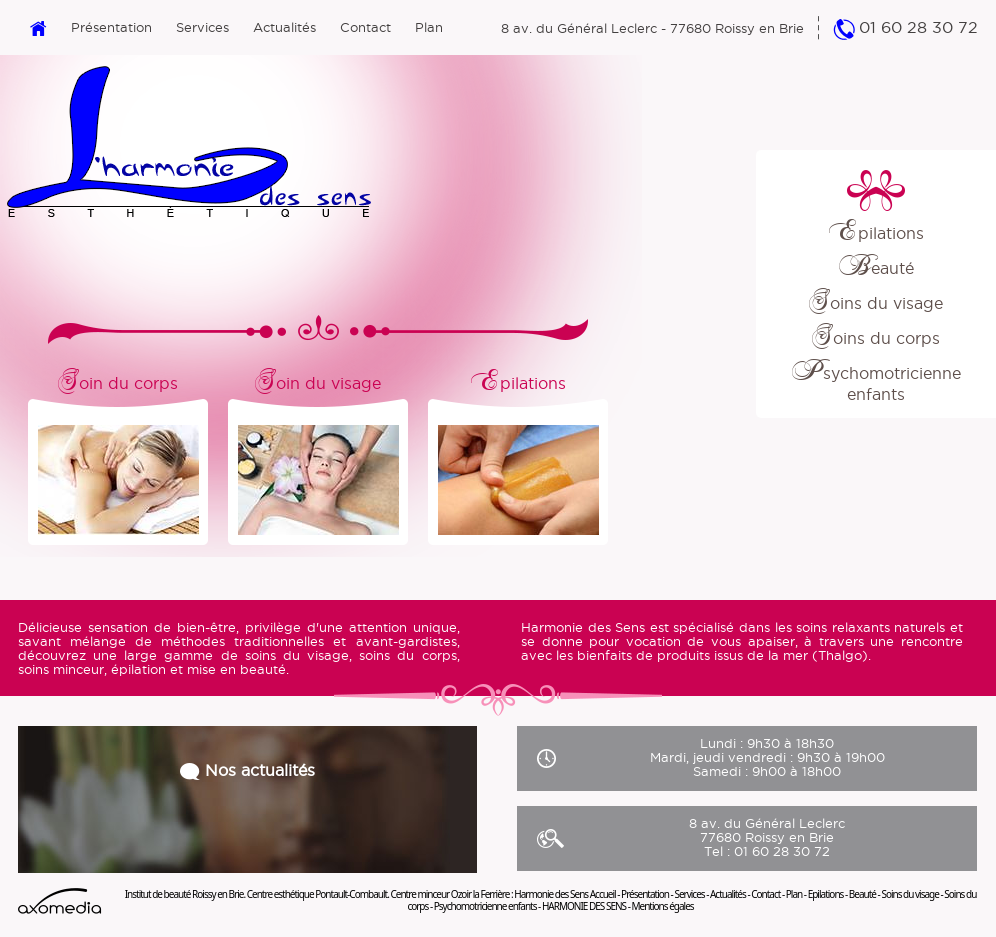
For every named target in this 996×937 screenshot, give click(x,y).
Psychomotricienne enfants (485, 906)
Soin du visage (318, 380)
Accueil (603, 894)
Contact (365, 27)
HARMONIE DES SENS (584, 906)
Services (202, 27)
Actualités (284, 27)
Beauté (876, 268)
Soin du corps (118, 380)
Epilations (876, 233)
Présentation (111, 27)
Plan (429, 27)
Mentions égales (662, 906)
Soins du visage (876, 303)
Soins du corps (876, 338)
